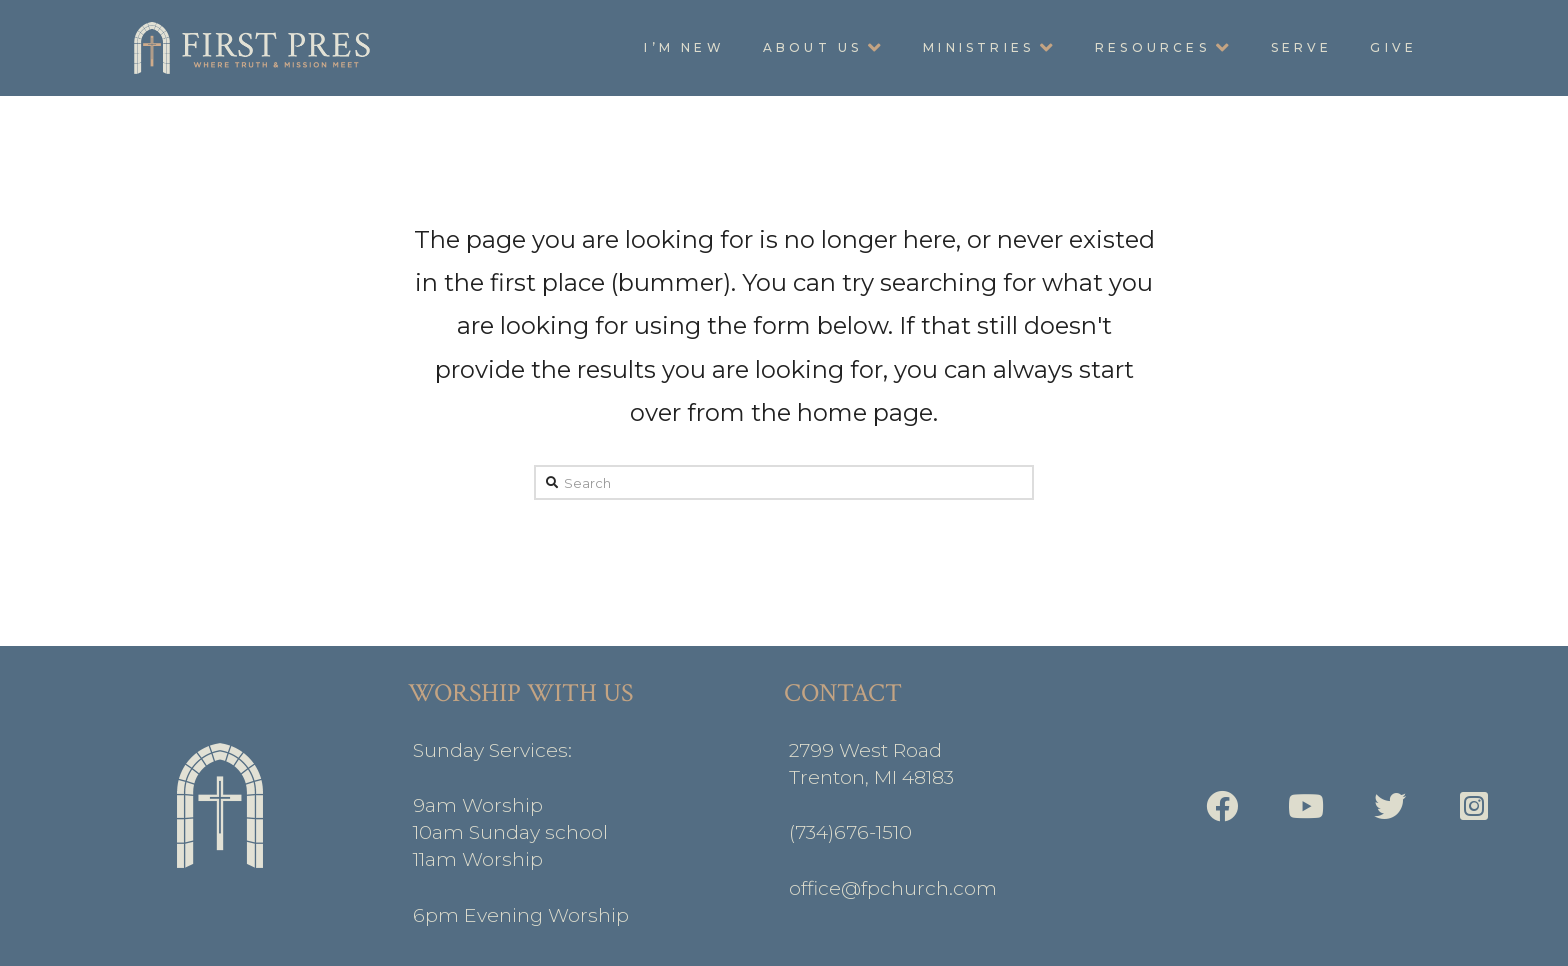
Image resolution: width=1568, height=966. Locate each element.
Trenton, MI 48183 (871, 777)
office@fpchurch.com (893, 888)
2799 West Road (865, 750)
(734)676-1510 (850, 832)
